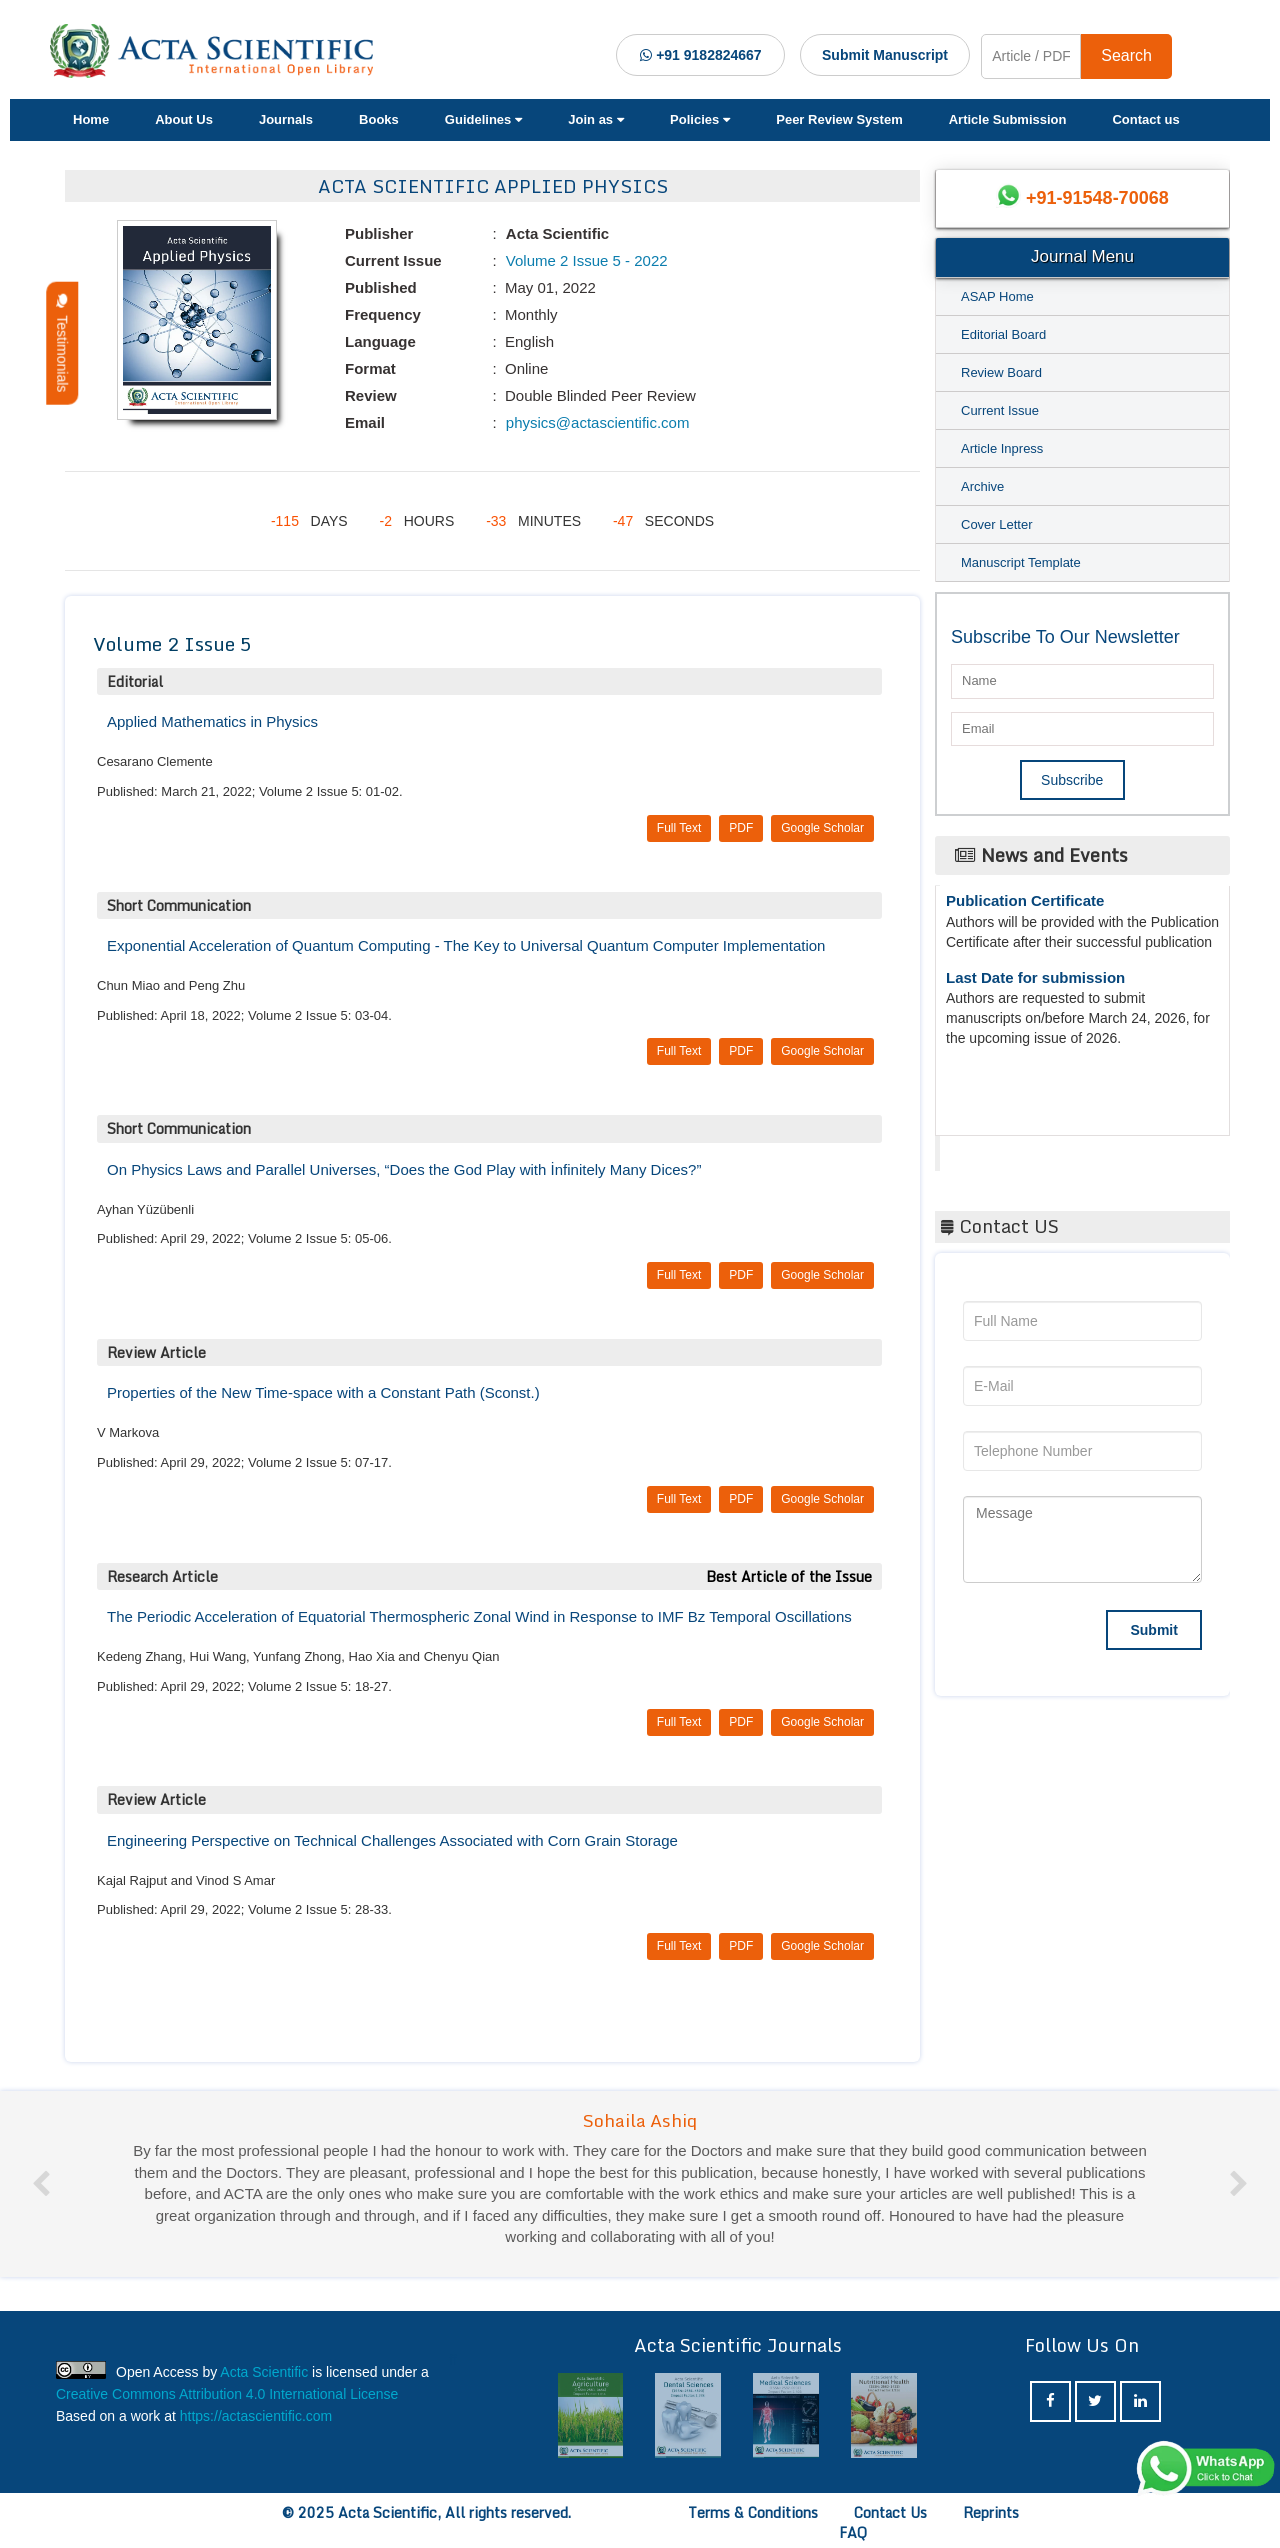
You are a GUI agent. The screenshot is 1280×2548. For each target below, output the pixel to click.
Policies (700, 119)
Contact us (1145, 119)
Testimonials (62, 343)
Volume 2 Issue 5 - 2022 (585, 260)
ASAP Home (997, 296)
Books (379, 119)
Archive (982, 486)
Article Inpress (1002, 448)
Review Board (1001, 372)
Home (91, 119)
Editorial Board (1003, 334)
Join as (596, 119)
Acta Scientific (1015, 1148)
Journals (286, 119)
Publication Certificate (1025, 905)
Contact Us (890, 2512)
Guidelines (483, 119)
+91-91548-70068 (1097, 198)
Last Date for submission (1035, 982)
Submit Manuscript (885, 55)
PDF (741, 828)
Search (1126, 55)
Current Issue (1000, 410)
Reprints (991, 2512)
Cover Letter (997, 524)
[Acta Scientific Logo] (219, 51)
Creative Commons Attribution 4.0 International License (227, 2394)
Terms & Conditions (753, 2512)
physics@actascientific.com (596, 422)
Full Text (679, 828)
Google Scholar (822, 828)
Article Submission (1008, 119)
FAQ (853, 2532)
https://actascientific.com (256, 2416)
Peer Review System (839, 119)
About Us (184, 119)
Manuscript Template (1021, 562)
